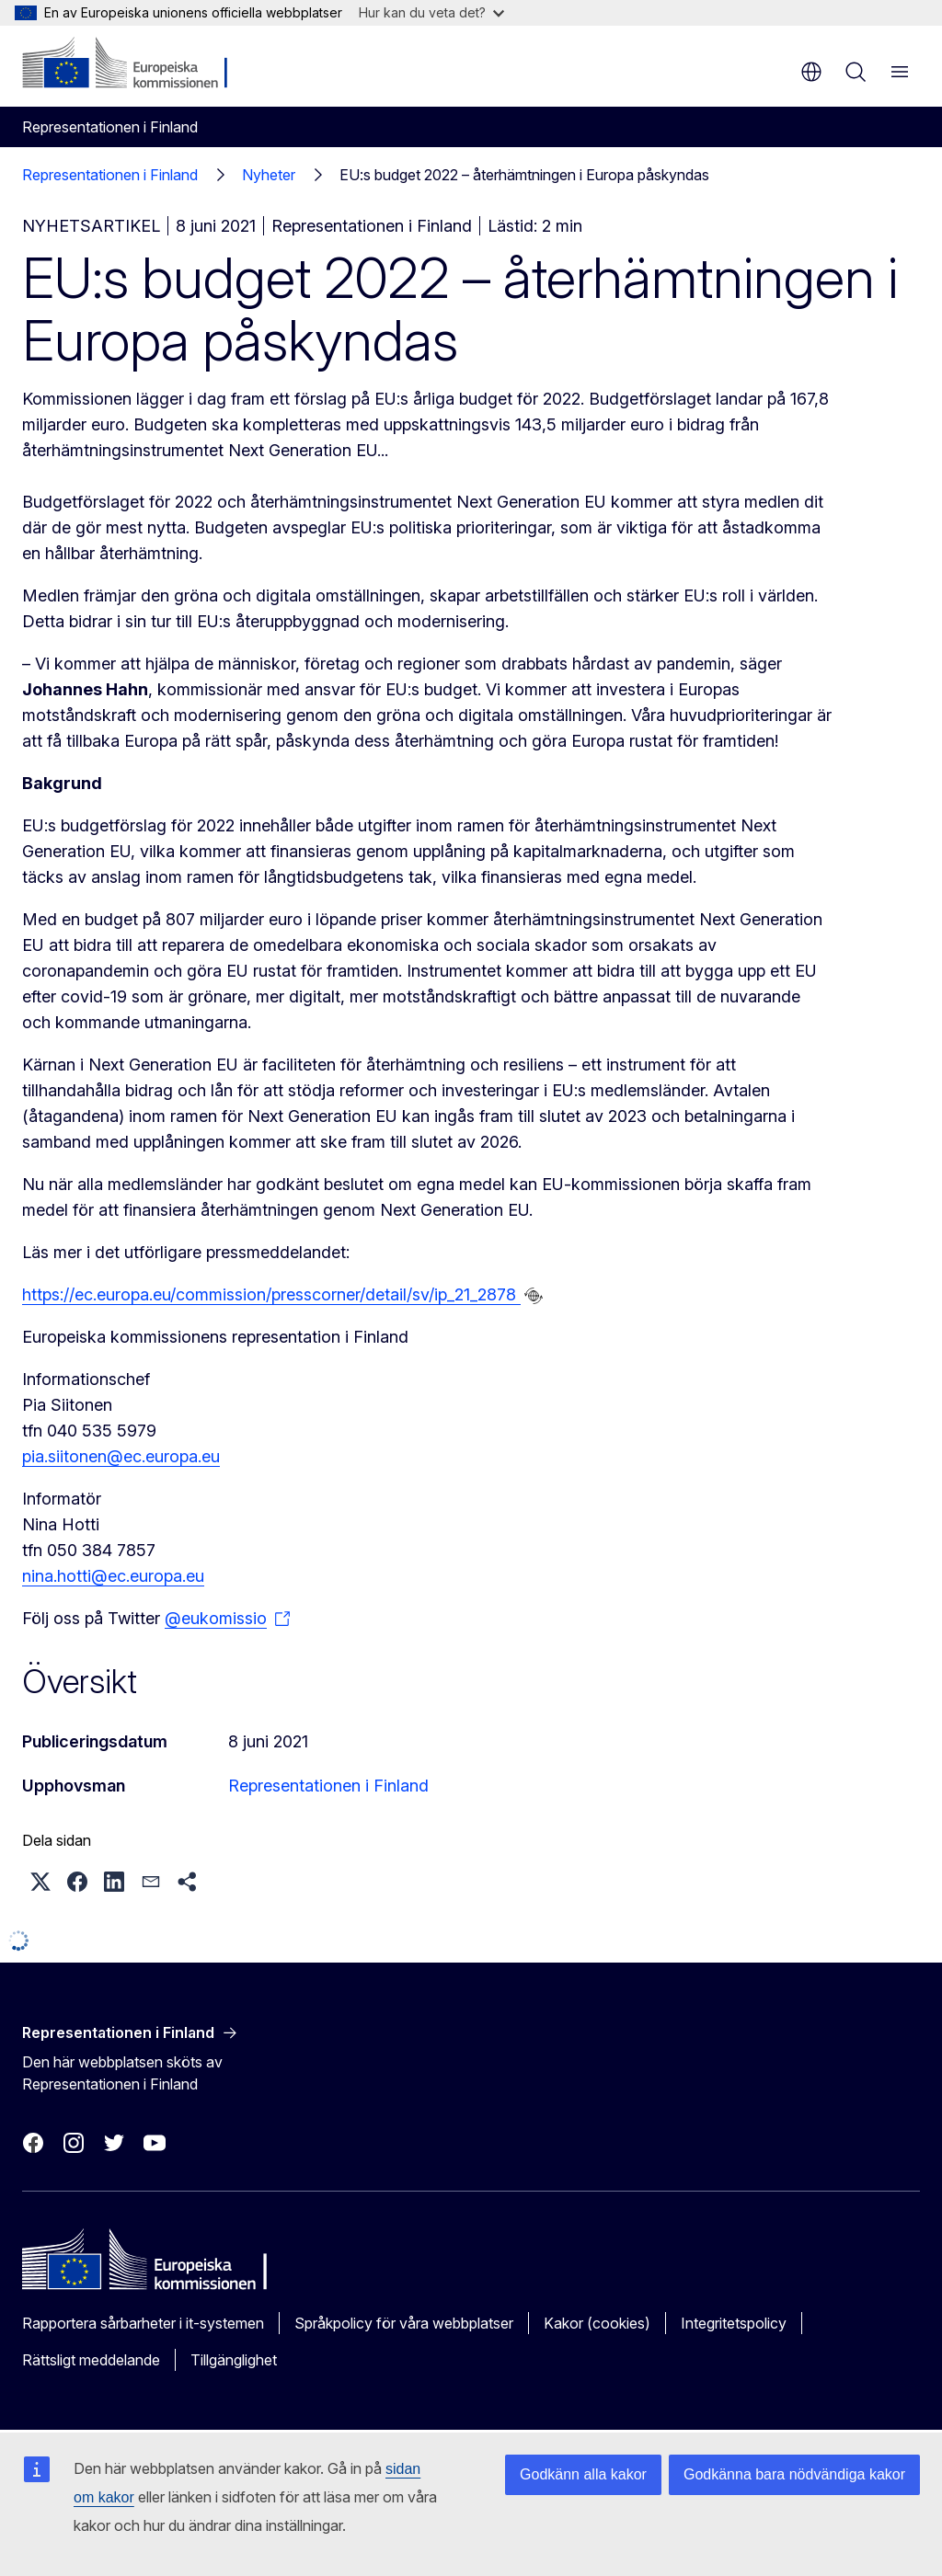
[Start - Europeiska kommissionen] (134, 64)
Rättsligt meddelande (91, 2360)
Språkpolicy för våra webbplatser (403, 2323)
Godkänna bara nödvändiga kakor (794, 2474)
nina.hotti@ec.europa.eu (113, 1576)
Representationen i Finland (110, 175)
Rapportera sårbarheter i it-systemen (143, 2323)
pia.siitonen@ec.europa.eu (121, 1456)
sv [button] (811, 72)
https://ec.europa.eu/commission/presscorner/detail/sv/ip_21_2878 (271, 1294)
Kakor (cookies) (597, 2323)
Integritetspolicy (734, 2323)
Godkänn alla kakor (583, 2474)
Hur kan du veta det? (431, 12)
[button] (40, 1881)
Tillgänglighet (233, 2360)
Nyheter (268, 175)
